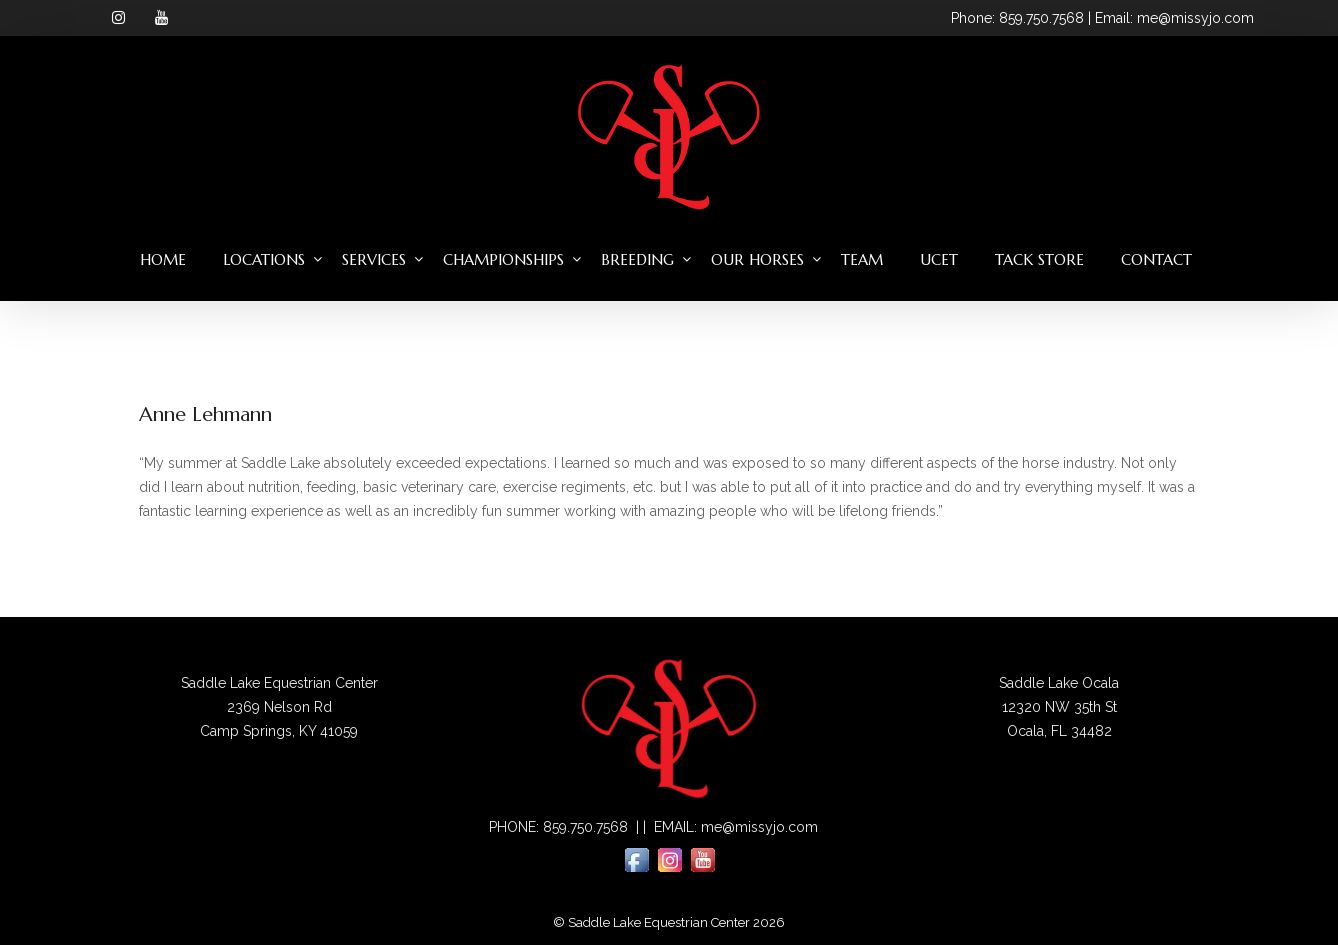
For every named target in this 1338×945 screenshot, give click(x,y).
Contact (1156, 259)
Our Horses (757, 259)
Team (862, 259)
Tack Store (1039, 259)
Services (374, 259)
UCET (939, 259)
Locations (264, 259)
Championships (503, 259)
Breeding (637, 259)
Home (163, 259)
